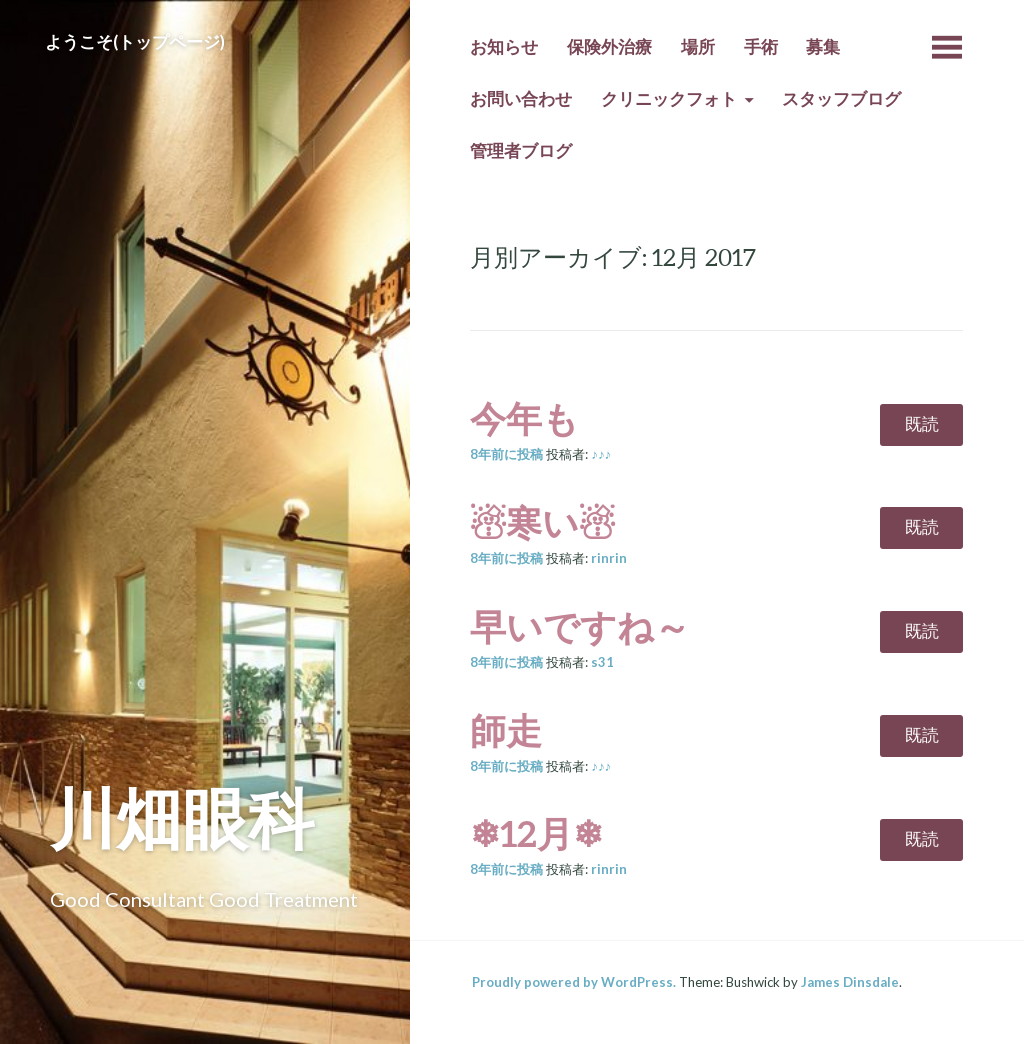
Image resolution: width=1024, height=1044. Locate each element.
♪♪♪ (601, 454)
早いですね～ (580, 626)
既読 (922, 424)
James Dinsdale (850, 982)
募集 (823, 47)
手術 (761, 47)
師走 (506, 730)
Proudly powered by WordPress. (574, 982)
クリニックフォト (669, 99)
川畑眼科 (182, 817)
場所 (698, 47)
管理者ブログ (521, 151)
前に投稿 (506, 454)
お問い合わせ (521, 99)
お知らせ (504, 47)
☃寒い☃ (542, 522)
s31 (602, 662)
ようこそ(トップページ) (135, 42)
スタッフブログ (841, 99)
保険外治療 (609, 47)
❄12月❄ (536, 833)
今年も (524, 418)
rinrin (609, 558)
